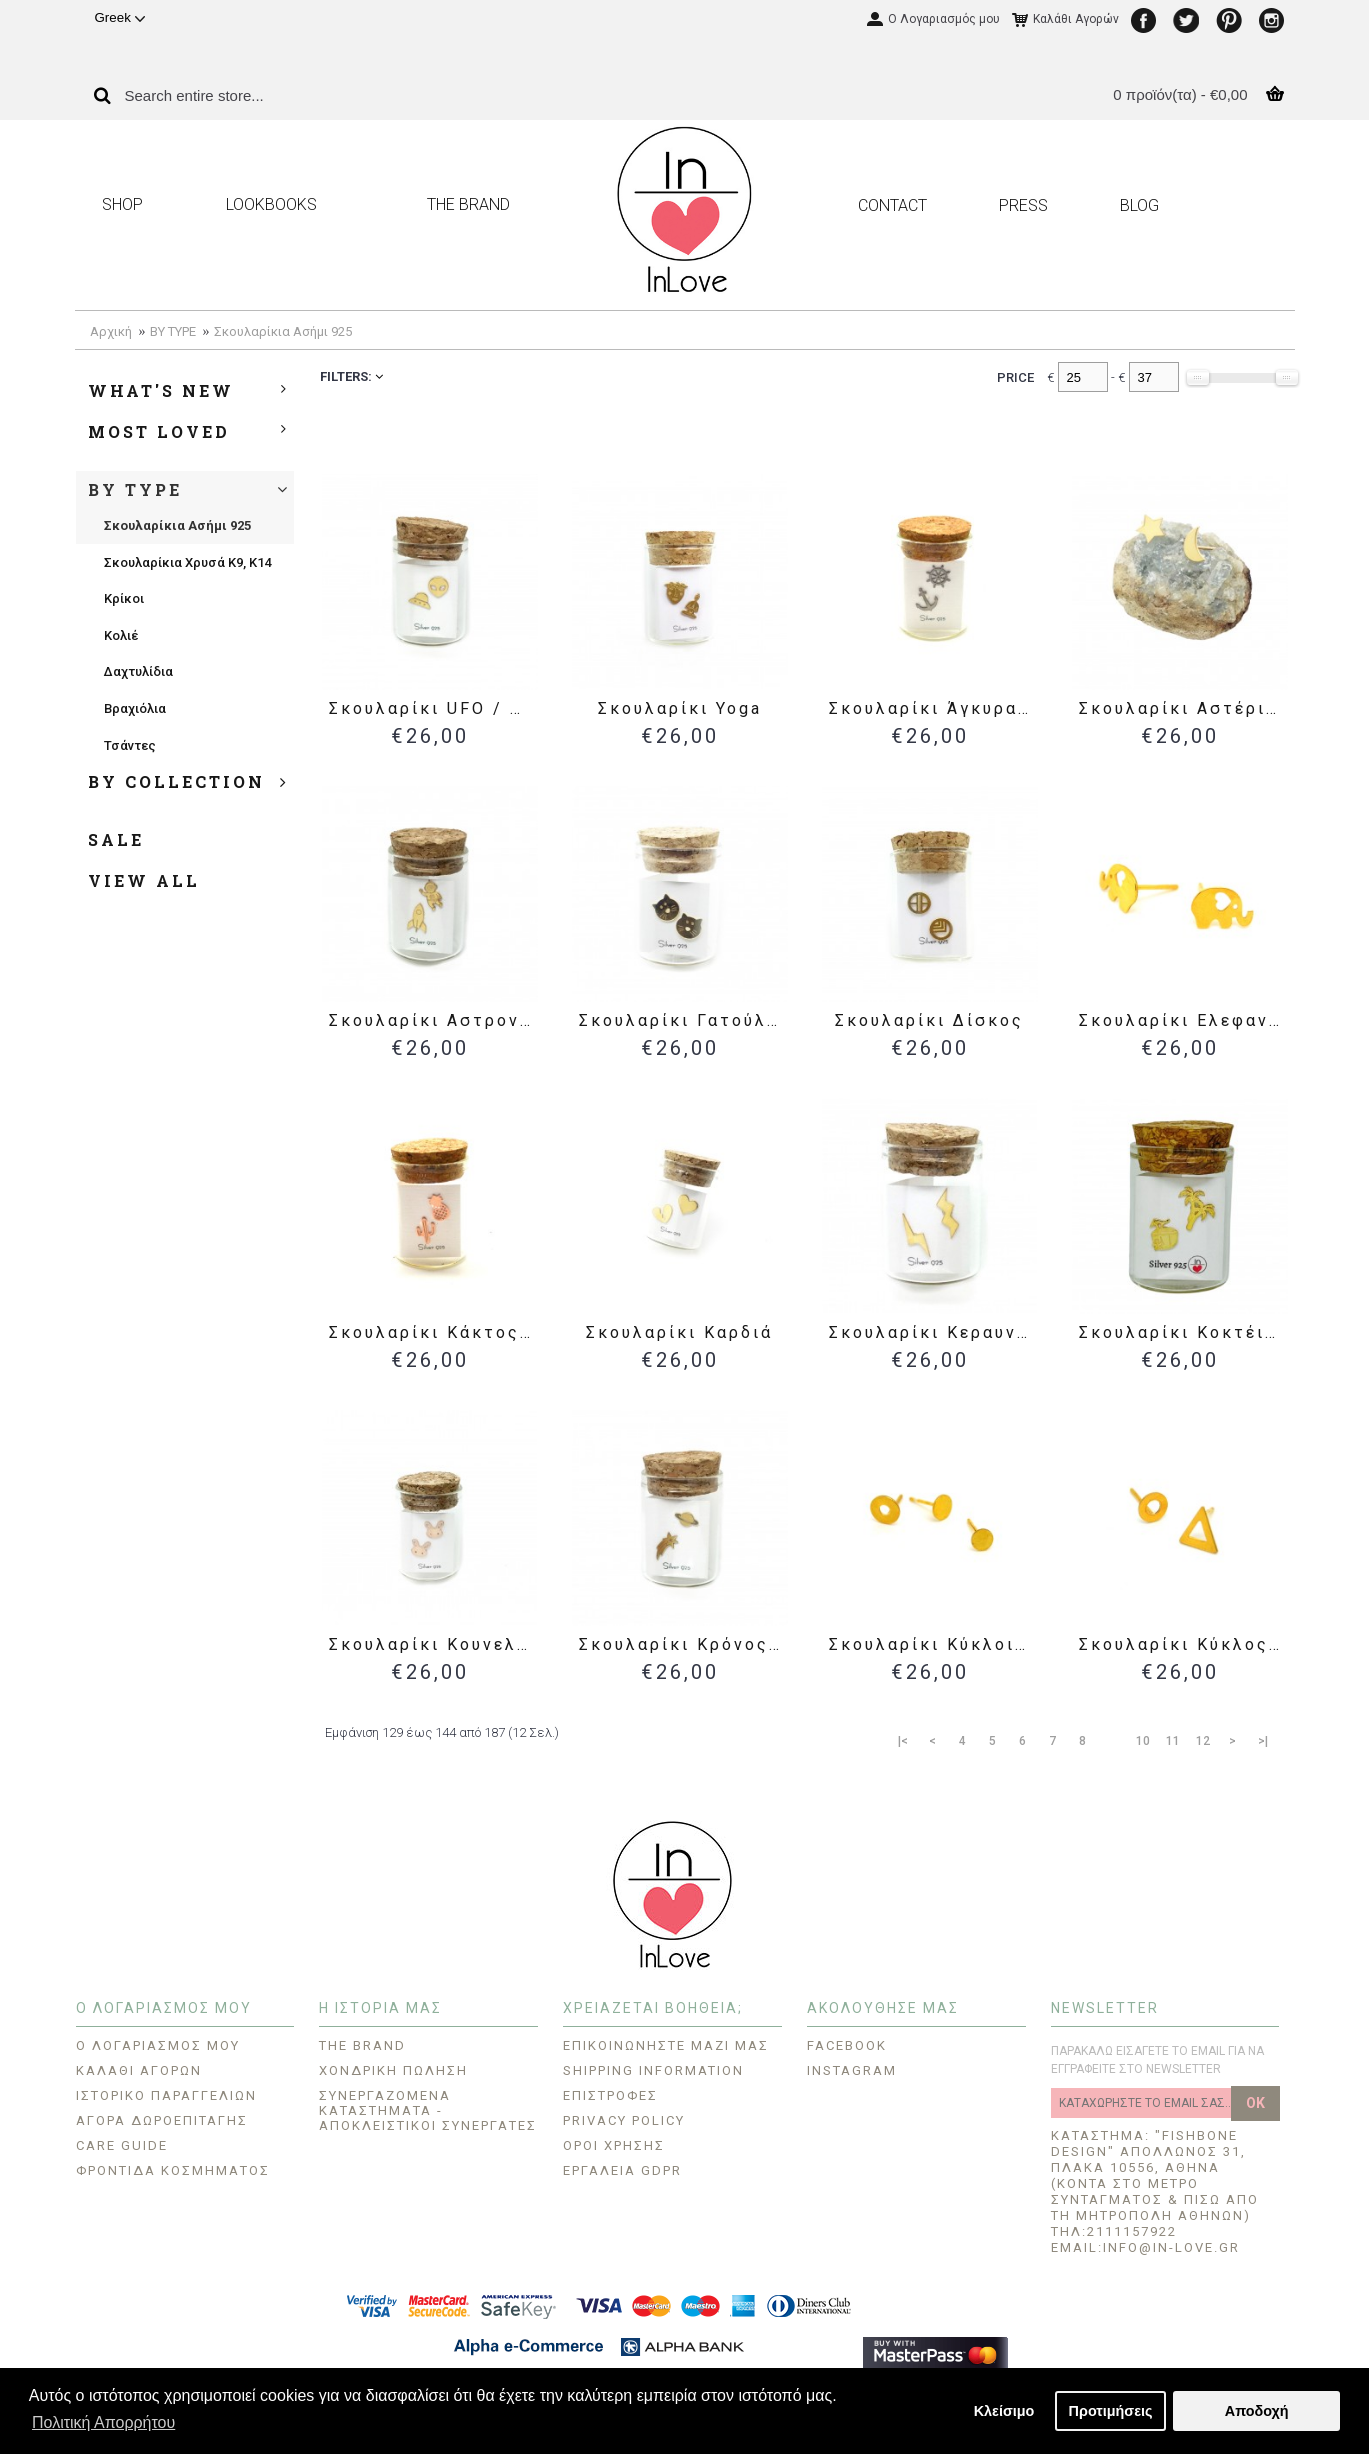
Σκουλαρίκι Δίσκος (929, 1020)
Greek (120, 17)
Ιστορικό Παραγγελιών (166, 2095)
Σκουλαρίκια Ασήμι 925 (283, 331)
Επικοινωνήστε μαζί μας (666, 2045)
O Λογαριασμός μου (158, 2045)
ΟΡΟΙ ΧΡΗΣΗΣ (614, 2145)
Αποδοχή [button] (1257, 2411)
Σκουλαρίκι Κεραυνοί (933, 1332)
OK (1255, 2103)
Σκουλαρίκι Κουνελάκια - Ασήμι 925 (433, 1644)
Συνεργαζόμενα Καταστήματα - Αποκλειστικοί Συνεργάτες (428, 2110)
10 (1143, 1741)
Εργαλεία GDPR (622, 2170)
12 (1203, 1741)
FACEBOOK (847, 2045)
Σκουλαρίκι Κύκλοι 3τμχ (933, 1644)
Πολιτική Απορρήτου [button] (103, 2422)
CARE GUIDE (122, 2145)
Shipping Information (653, 2070)
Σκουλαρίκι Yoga (680, 708)
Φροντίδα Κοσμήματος (173, 2170)
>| (1263, 1741)
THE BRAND (362, 2045)
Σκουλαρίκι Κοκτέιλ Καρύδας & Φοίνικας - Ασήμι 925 (1183, 1332)
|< (903, 1741)
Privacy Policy (624, 2120)
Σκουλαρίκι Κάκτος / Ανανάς (433, 1332)
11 (1173, 1741)
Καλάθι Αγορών (139, 2070)
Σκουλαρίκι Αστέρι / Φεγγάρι (1183, 708)
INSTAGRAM (852, 2070)
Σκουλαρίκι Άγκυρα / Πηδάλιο (933, 708)
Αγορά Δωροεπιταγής (162, 2120)
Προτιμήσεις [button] (1111, 2411)
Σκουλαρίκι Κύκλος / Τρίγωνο (1183, 1644)
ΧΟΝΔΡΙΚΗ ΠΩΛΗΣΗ (393, 2070)
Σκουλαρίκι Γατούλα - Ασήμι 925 (683, 1020)
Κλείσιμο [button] (1004, 2411)
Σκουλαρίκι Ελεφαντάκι (1183, 1020)
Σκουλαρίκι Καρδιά (679, 1332)
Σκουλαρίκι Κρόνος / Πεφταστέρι (683, 1644)
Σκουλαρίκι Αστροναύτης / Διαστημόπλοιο (433, 1020)
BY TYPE (173, 331)
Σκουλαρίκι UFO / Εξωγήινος (433, 708)
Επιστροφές (610, 2095)
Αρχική (111, 331)
